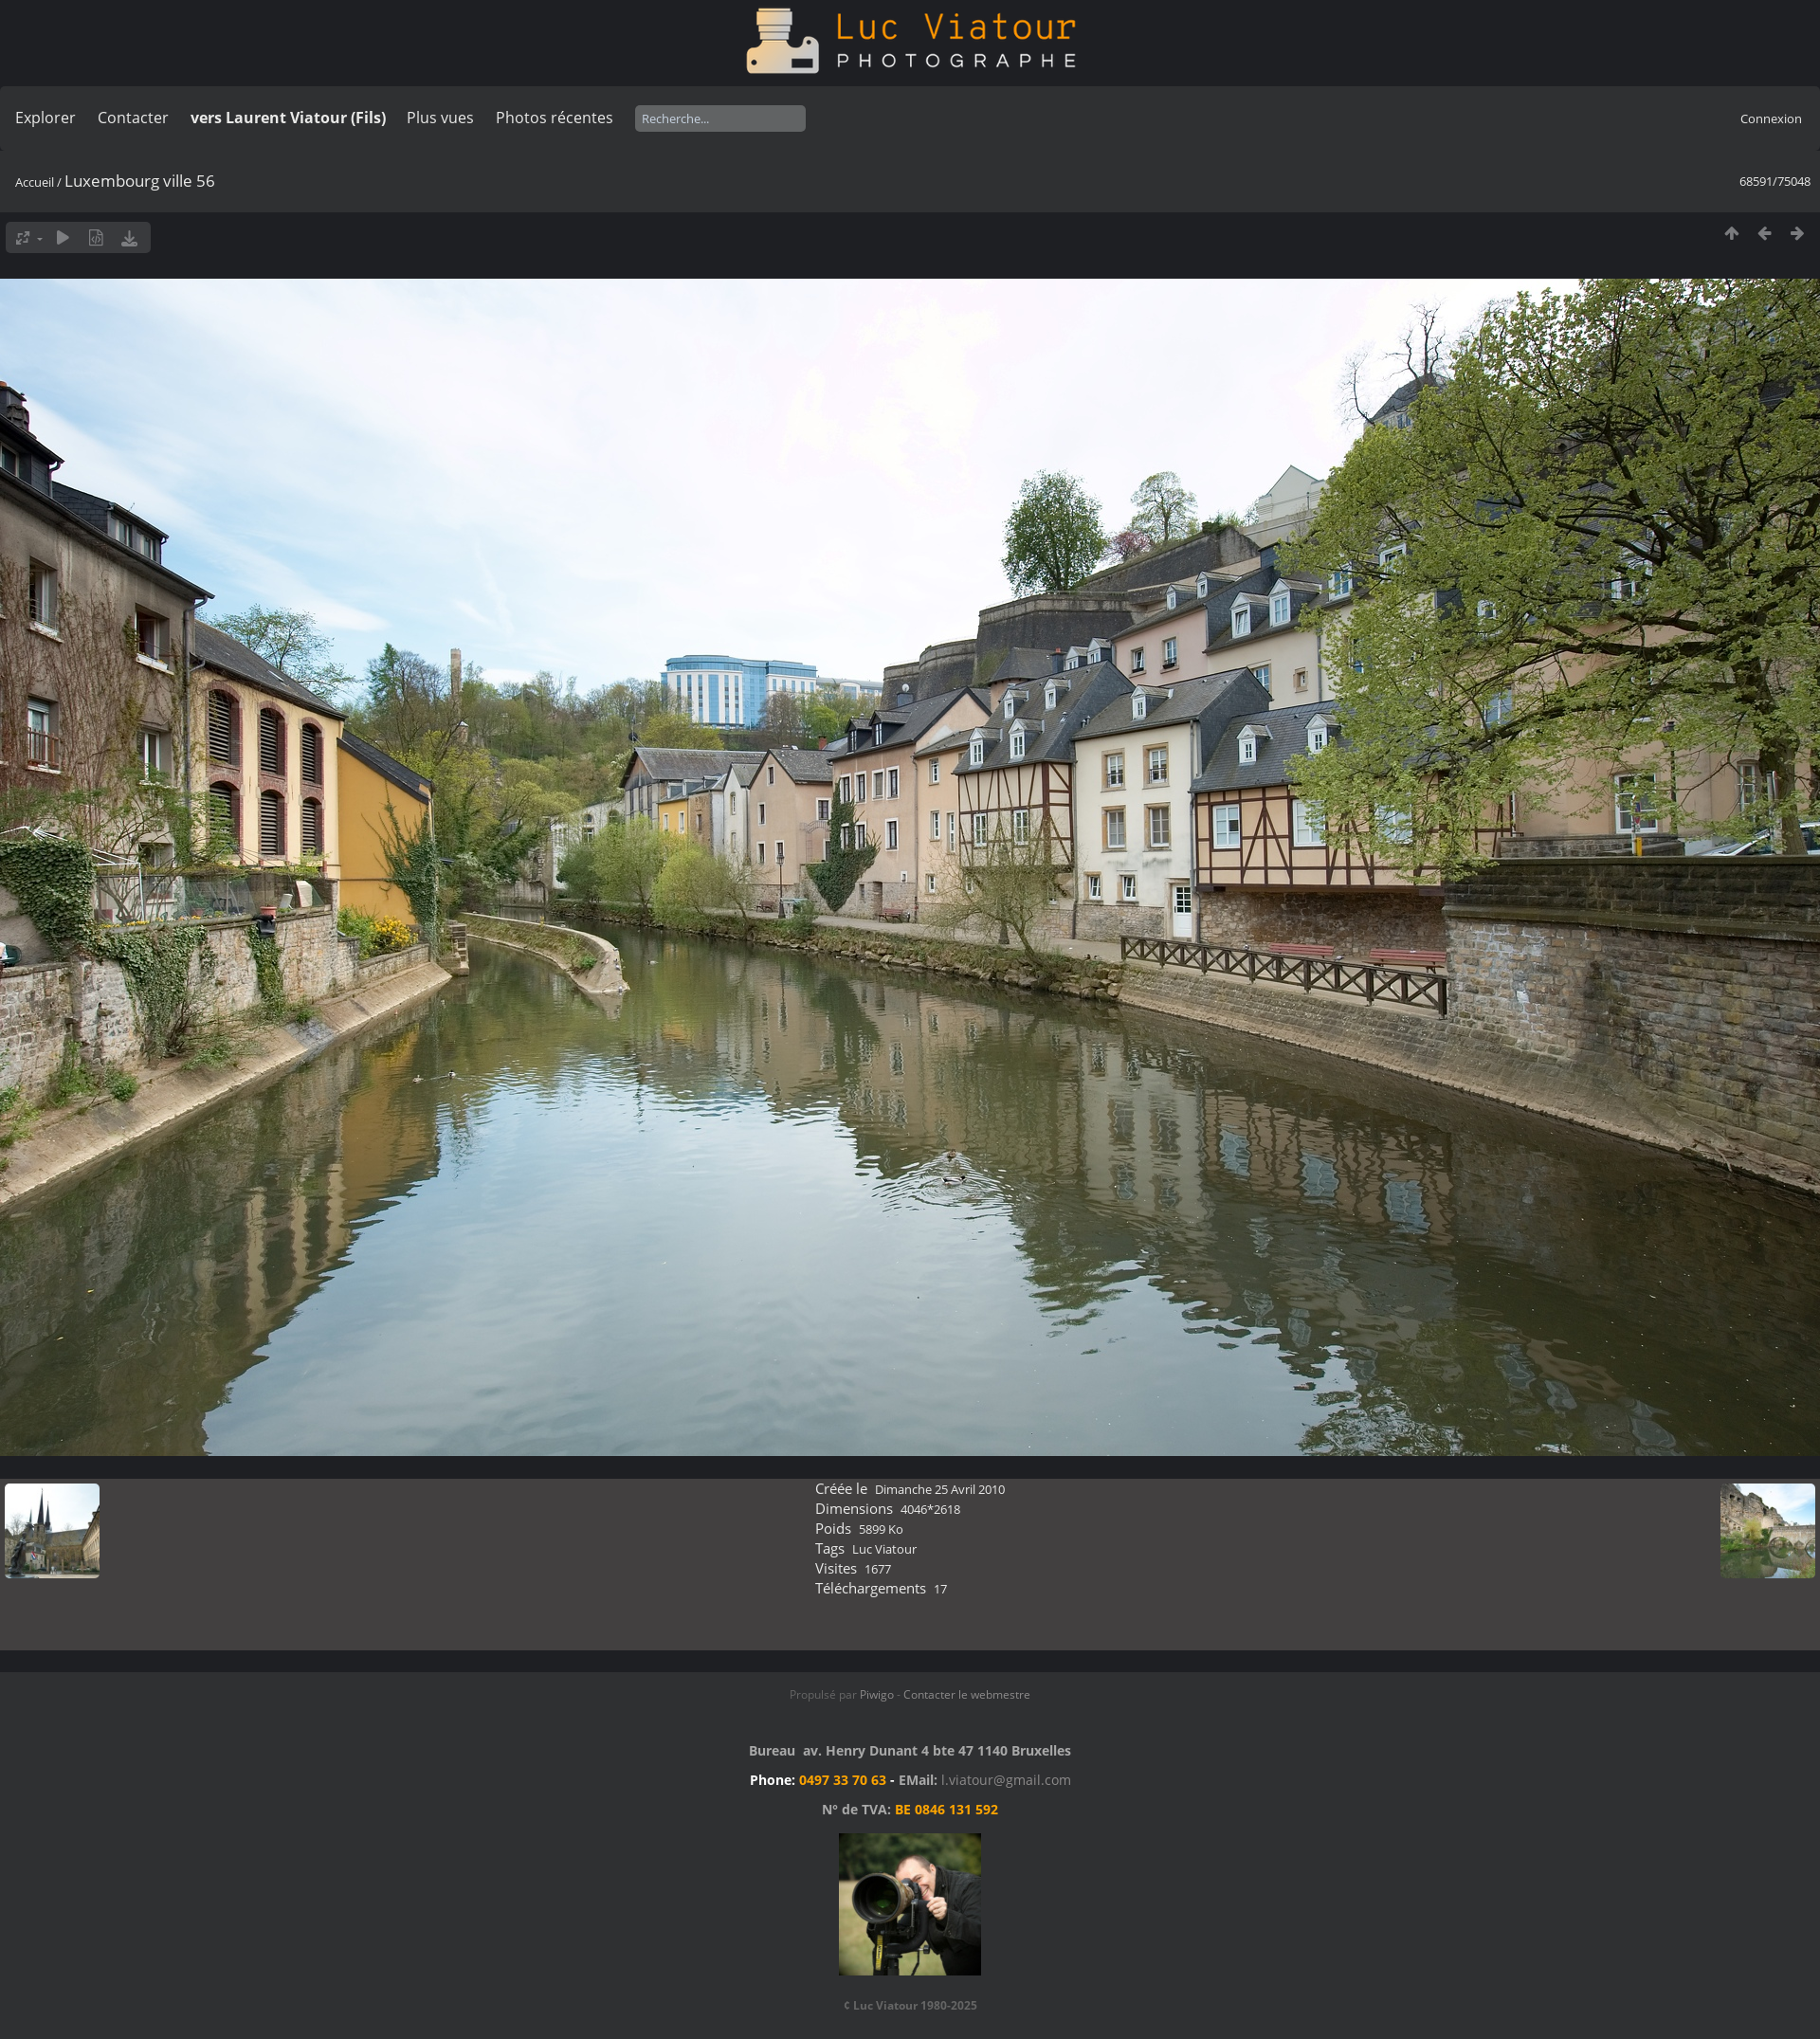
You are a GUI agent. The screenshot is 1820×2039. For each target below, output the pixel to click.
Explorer (45, 117)
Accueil (34, 182)
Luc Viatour (884, 1548)
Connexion (1771, 118)
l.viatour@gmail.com (1006, 1780)
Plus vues (440, 117)
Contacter (133, 117)
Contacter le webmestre (966, 1694)
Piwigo (877, 1694)
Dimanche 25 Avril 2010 (940, 1489)
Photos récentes (554, 117)
